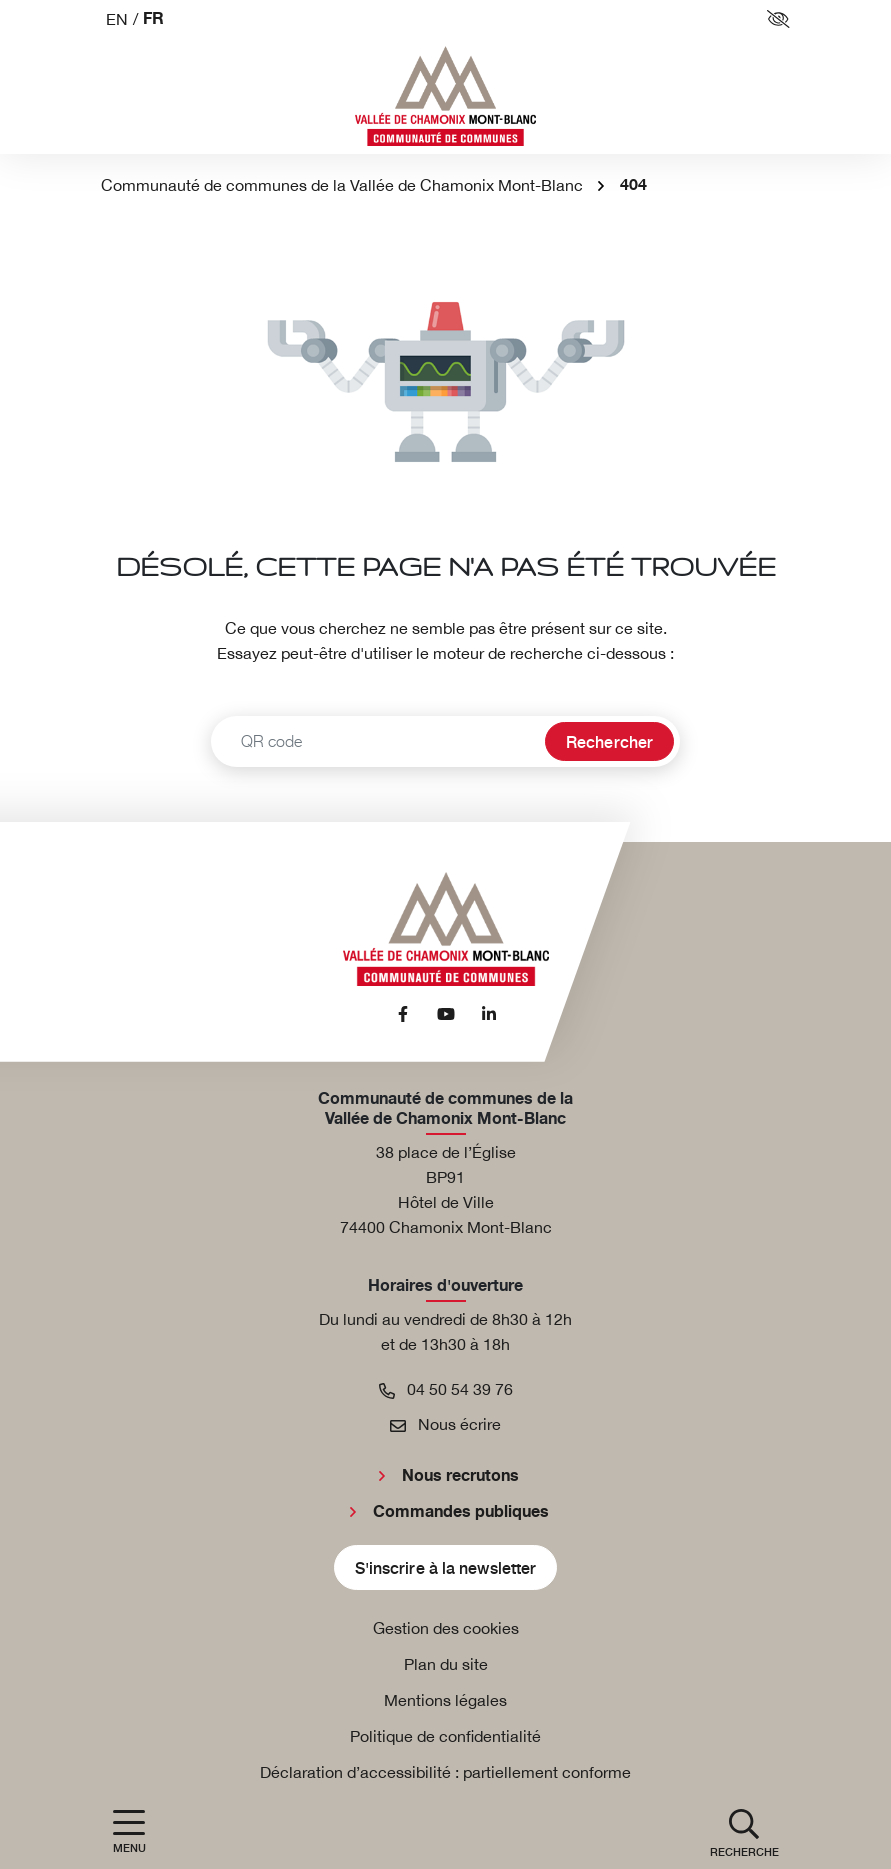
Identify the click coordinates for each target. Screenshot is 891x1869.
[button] (744, 1831)
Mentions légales (445, 1700)
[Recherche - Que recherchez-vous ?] (375, 741)
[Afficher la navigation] (129, 1831)
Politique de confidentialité (445, 1736)
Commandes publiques (461, 1512)
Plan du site (446, 1664)
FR (153, 19)
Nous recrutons (460, 1476)
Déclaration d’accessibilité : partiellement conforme (445, 1772)
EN (117, 19)
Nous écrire (445, 1424)
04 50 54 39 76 (446, 1389)
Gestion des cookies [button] (446, 1628)
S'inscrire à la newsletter (446, 1567)
